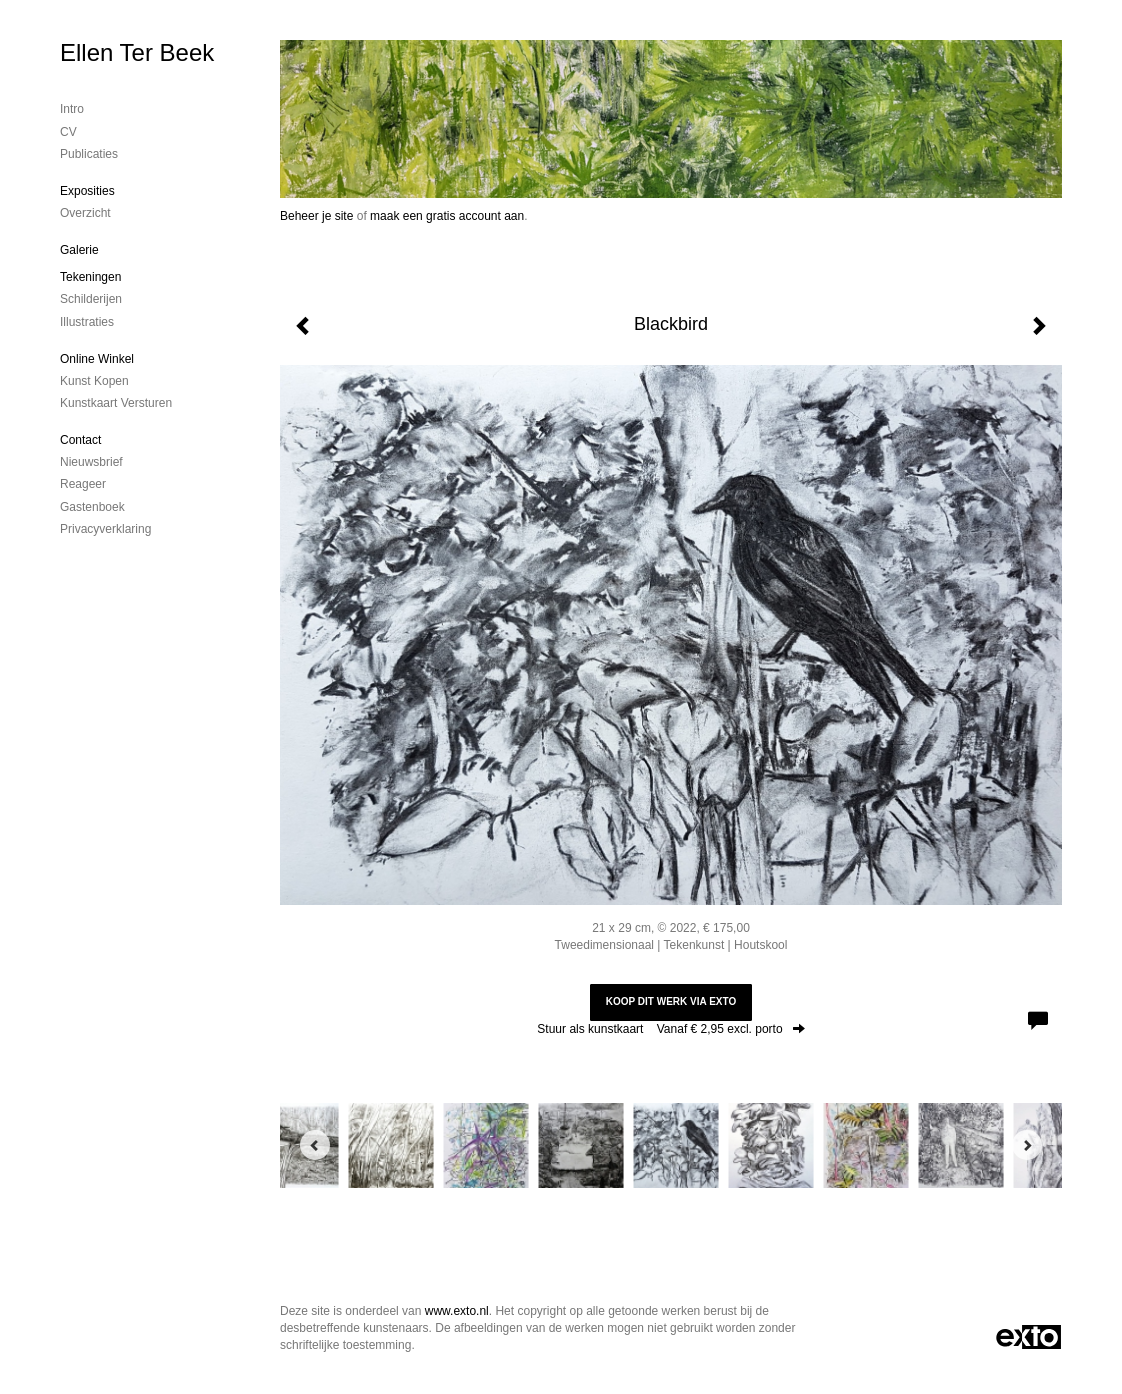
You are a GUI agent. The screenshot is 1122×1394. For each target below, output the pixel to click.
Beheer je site (316, 216)
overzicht (85, 213)
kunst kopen (94, 381)
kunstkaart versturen (116, 403)
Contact (80, 440)
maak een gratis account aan (447, 216)
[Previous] (315, 1145)
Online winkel (97, 359)
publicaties (89, 154)
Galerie (79, 250)
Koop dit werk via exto (671, 1001)
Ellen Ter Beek (137, 52)
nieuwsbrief (91, 462)
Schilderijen (91, 299)
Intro (72, 109)
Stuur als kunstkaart (670, 1029)
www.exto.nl (457, 1311)
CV (68, 132)
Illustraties (87, 322)
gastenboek (92, 507)
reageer (83, 484)
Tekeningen (90, 277)
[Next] (1027, 1145)
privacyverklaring (105, 529)
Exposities (87, 191)
